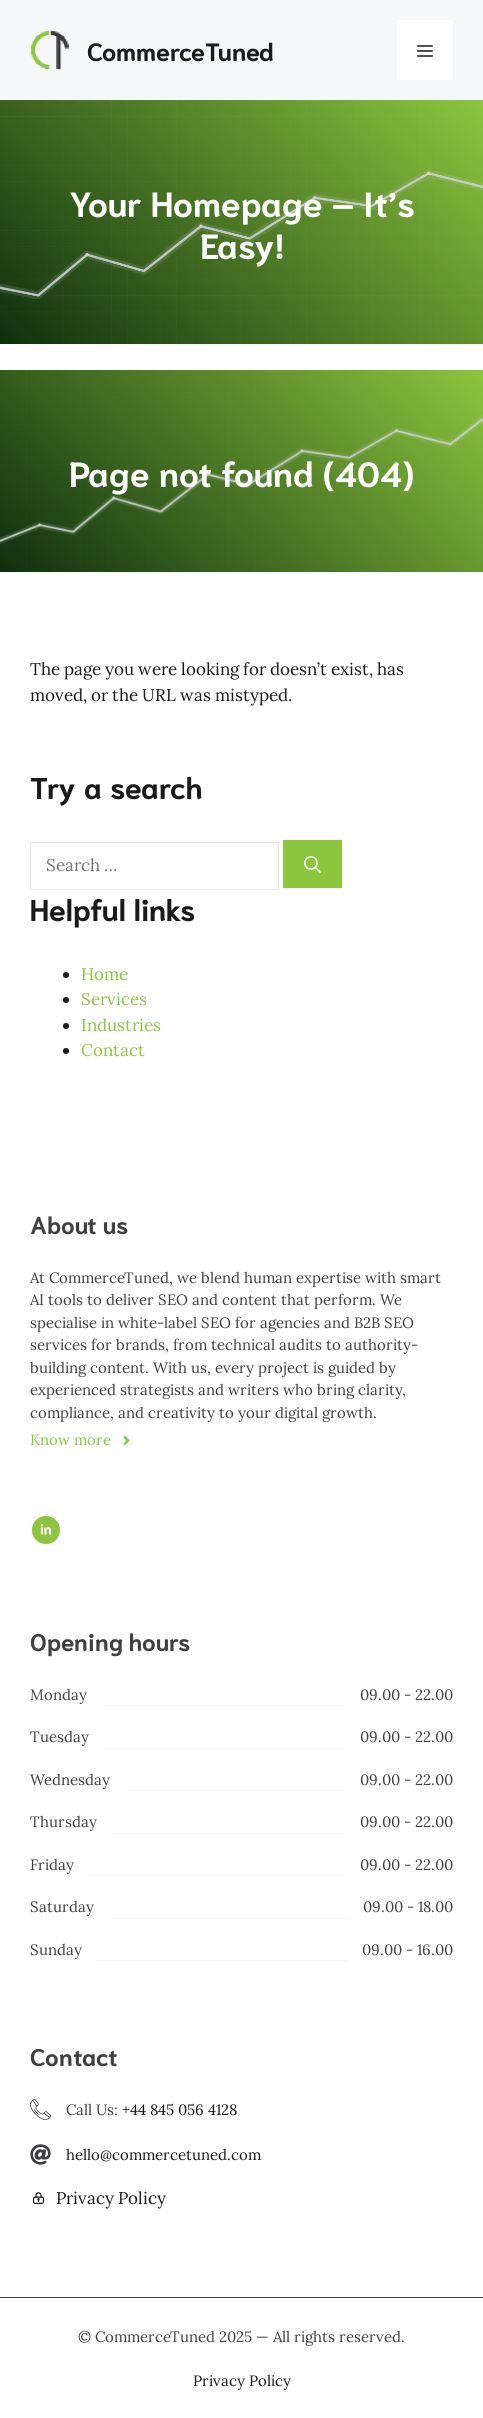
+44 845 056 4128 (179, 2109)
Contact (113, 1050)
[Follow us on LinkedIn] (46, 1530)
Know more (70, 1439)
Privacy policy (242, 2380)
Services (114, 999)
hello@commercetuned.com (163, 2154)
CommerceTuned (180, 49)
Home (104, 974)
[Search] (312, 864)
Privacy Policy (111, 2198)
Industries (121, 1025)
